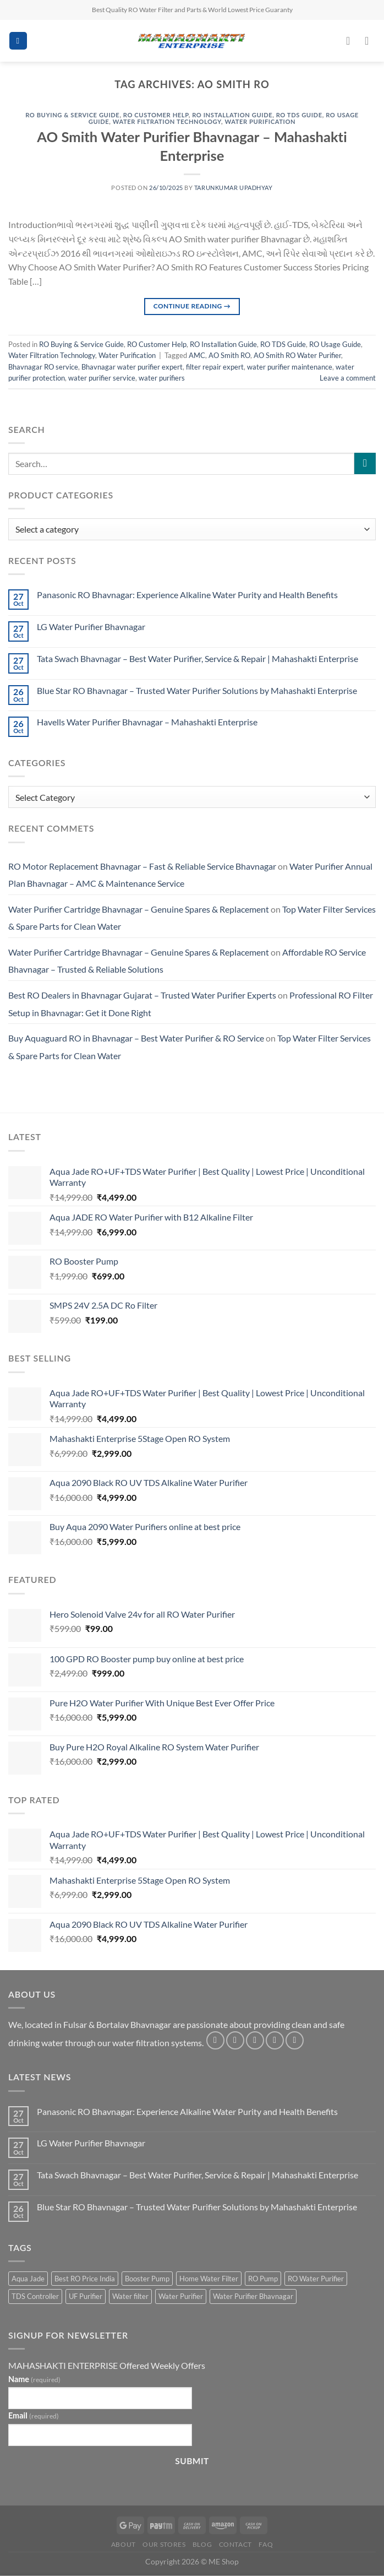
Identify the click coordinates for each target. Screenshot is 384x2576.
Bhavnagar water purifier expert (132, 366)
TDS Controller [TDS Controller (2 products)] (35, 2296)
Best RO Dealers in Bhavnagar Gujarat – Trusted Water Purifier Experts (142, 995)
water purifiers (162, 377)
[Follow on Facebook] (215, 2040)
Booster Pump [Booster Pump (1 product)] (147, 2278)
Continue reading (192, 306)
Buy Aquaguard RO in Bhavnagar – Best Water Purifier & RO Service (136, 1038)
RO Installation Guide (232, 114)
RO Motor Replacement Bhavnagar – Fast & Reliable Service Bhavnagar (142, 866)
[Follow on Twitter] (255, 2040)
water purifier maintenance (289, 366)
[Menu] (18, 41)
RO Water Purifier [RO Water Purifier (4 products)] (316, 2278)
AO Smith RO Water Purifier (297, 355)
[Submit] (365, 463)
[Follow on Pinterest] (295, 2040)
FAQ (266, 2544)
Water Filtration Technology (167, 121)
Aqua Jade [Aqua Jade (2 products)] (28, 2278)
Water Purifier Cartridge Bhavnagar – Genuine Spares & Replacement (138, 909)
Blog (202, 2544)
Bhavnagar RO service (43, 366)
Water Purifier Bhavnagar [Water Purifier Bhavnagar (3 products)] (253, 2296)
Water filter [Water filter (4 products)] (130, 2296)
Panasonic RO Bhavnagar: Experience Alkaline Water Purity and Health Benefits (187, 594)
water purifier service (101, 377)
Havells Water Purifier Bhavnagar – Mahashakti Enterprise (147, 722)
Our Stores (163, 2544)
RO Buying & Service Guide (72, 114)
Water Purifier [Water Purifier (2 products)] (180, 2296)
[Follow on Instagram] (235, 2040)
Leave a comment (348, 377)
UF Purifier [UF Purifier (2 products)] (85, 2296)
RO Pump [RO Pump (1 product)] (263, 2278)
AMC (197, 355)
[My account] (351, 41)
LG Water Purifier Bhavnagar (91, 626)
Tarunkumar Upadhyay (233, 187)
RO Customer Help (156, 114)
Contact (235, 2544)
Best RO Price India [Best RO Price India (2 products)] (84, 2278)
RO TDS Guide (299, 114)
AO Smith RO (229, 355)
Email (33, 2415)
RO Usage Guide (335, 344)
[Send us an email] (275, 2040)
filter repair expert (215, 366)
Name (34, 2379)
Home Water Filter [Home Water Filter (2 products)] (208, 2278)
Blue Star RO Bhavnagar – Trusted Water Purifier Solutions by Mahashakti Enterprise (197, 690)
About (123, 2544)
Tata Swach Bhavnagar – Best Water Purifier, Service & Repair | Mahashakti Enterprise (197, 658)
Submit (192, 2461)
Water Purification (259, 121)
